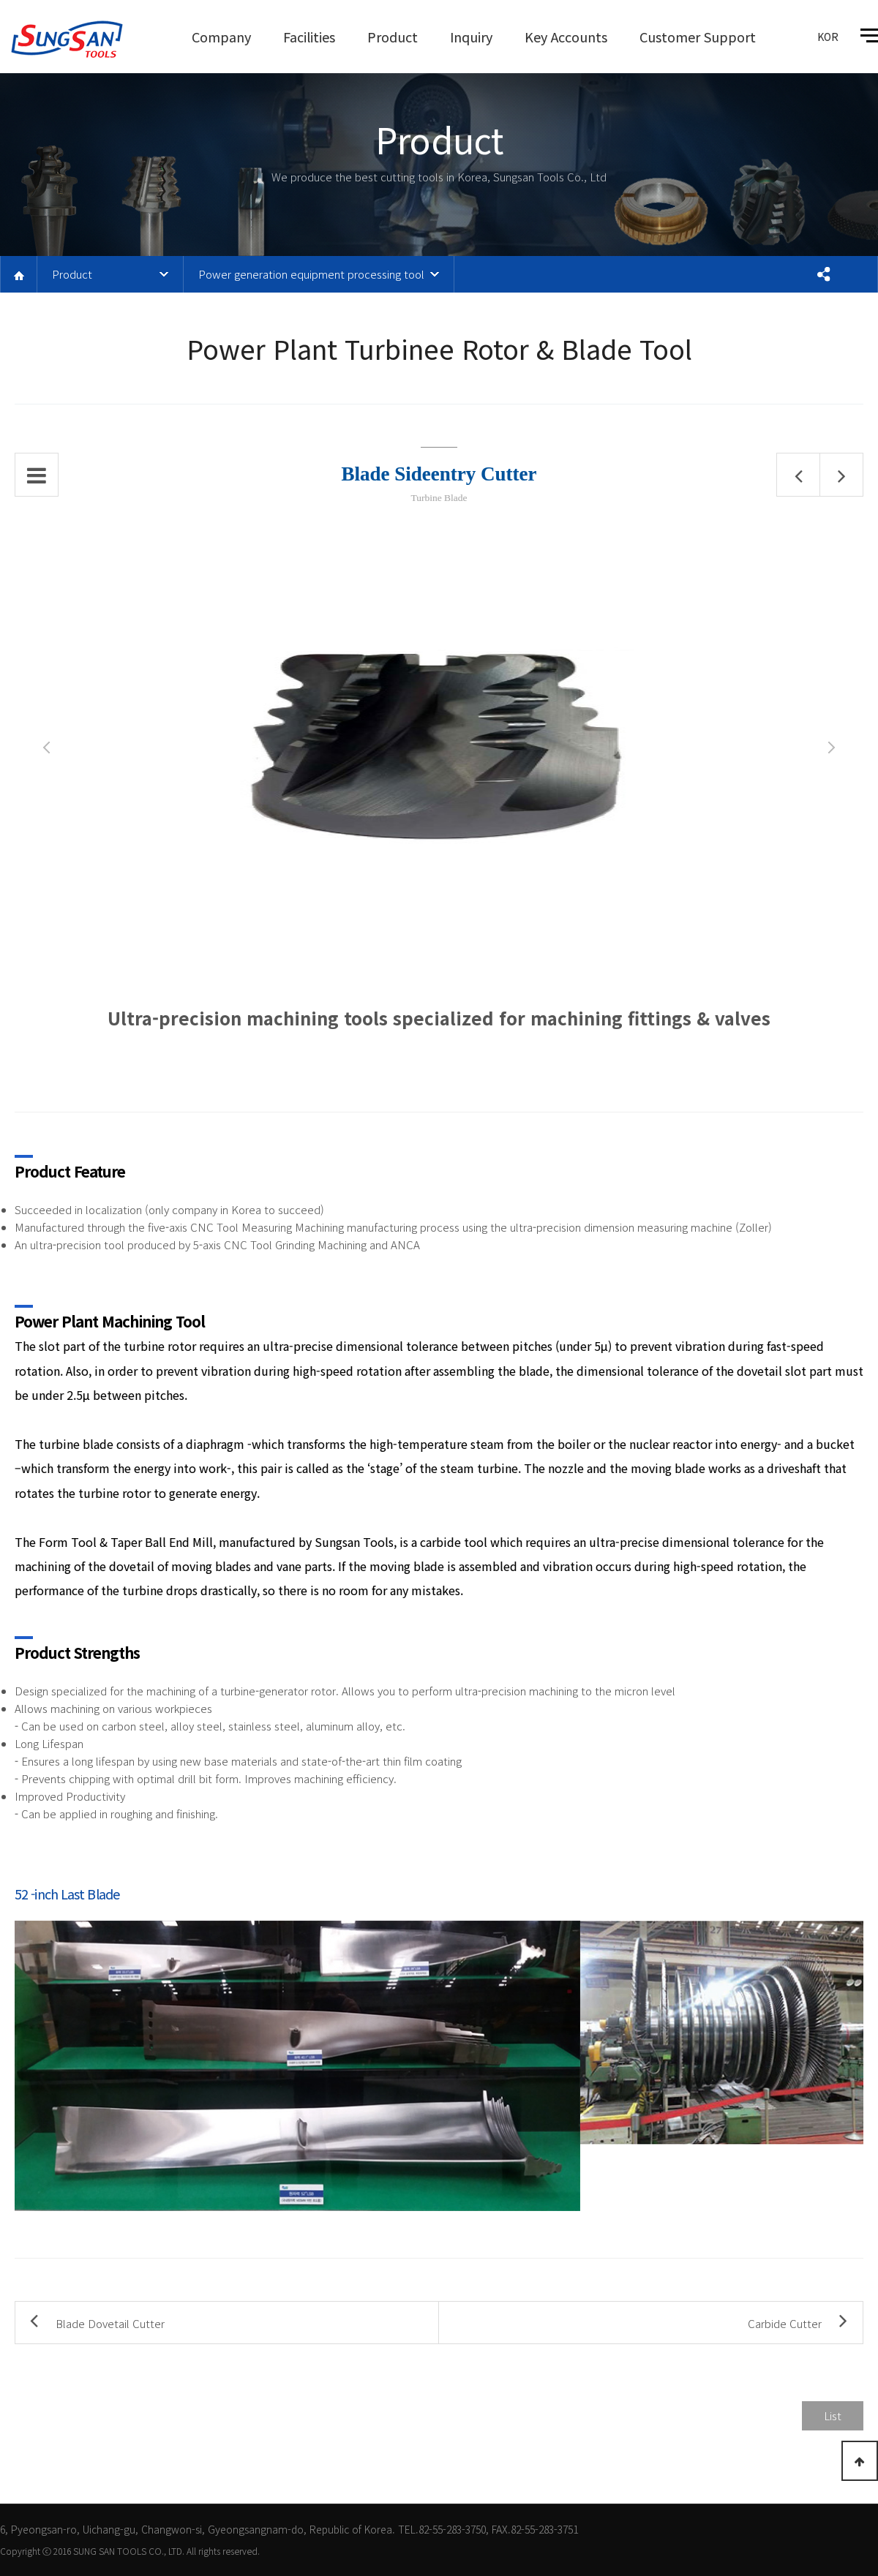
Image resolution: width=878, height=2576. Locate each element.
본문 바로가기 (0, 0)
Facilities (309, 36)
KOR (827, 36)
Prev (46, 747)
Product (392, 36)
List (832, 2415)
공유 (823, 274)
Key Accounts (566, 36)
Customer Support (697, 36)
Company (221, 36)
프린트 (859, 274)
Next (832, 747)
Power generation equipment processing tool (311, 274)
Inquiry (471, 36)
